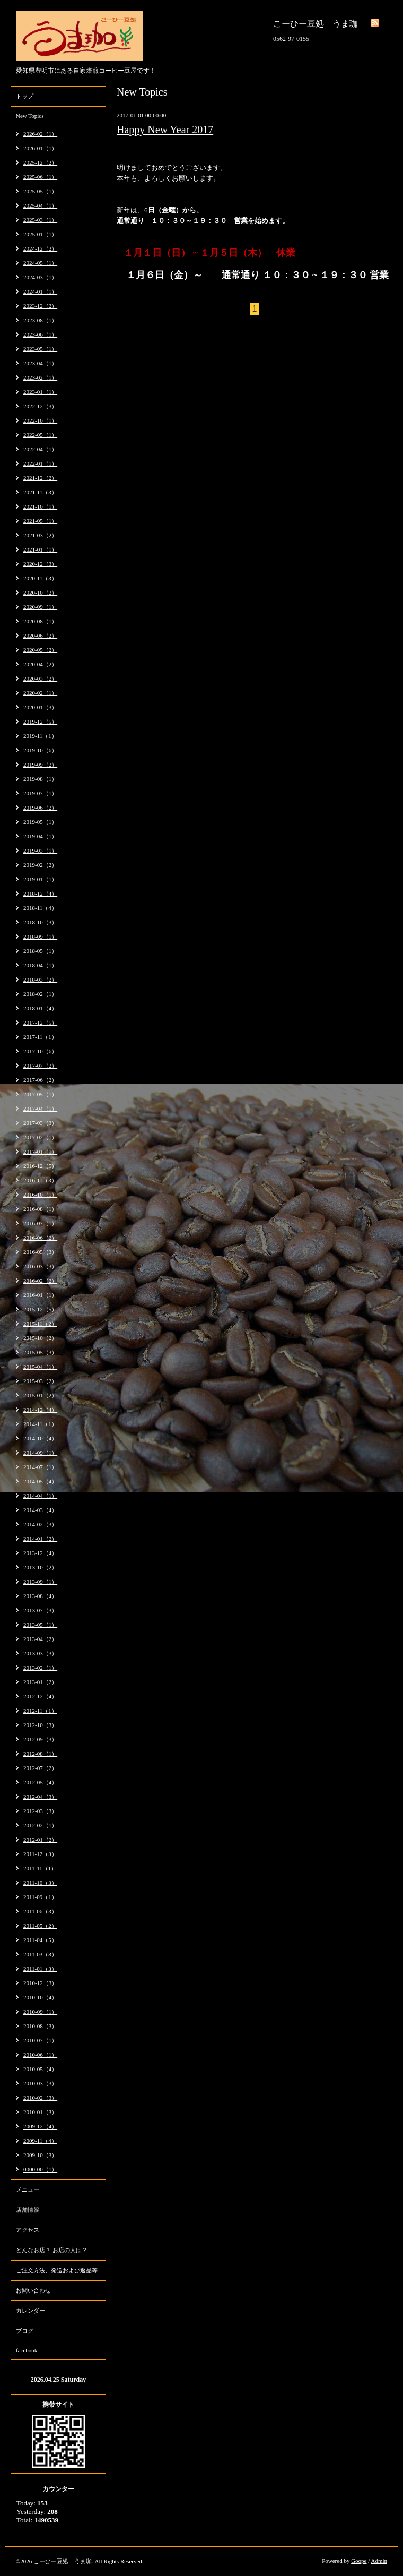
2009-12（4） (40, 2126)
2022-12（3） (40, 406)
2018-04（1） (40, 965)
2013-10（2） (40, 1567)
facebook (26, 2350)
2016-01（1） (40, 1295)
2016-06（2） (40, 1237)
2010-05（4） (40, 2069)
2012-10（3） (40, 1725)
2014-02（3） (40, 1524)
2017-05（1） (40, 1094)
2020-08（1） (40, 621)
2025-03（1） (40, 220)
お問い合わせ (33, 2290)
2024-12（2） (40, 248)
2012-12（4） (40, 1696)
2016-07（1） (40, 1223)
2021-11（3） (40, 492)
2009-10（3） (40, 2155)
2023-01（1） (40, 392)
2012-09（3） (40, 1739)
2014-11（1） (40, 1424)
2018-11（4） (40, 908)
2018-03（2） (40, 979)
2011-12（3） (40, 1854)
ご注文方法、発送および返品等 (57, 2270)
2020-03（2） (40, 678)
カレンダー (30, 2310)
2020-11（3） (40, 578)
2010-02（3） (40, 2097)
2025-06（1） (40, 177)
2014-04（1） (40, 1495)
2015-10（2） (40, 1338)
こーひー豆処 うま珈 (62, 2561)
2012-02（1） (40, 1825)
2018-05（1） (40, 951)
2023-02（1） (40, 377)
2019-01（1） (40, 879)
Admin (379, 2560)
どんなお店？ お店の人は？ (51, 2250)
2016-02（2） (40, 1280)
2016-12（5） (40, 1166)
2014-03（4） (40, 1510)
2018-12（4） (40, 893)
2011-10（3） (40, 1882)
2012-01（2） (40, 1839)
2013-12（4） (40, 1553)
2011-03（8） (40, 1954)
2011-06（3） (40, 1911)
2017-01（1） (40, 1151)
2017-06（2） (40, 1080)
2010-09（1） (40, 2011)
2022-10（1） (40, 420)
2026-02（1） (40, 134)
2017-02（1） (40, 1137)
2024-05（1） (40, 263)
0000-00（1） (40, 2169)
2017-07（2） (40, 1065)
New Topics (30, 116)
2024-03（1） (40, 277)
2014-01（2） (40, 1538)
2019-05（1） (40, 822)
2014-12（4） (40, 1409)
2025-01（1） (40, 234)
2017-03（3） (40, 1123)
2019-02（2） (40, 865)
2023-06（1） (40, 334)
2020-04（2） (40, 664)
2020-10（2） (40, 592)
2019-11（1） (40, 736)
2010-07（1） (40, 2040)
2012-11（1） (40, 1710)
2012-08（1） (40, 1753)
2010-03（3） (40, 2083)
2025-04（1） (40, 205)
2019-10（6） (40, 750)
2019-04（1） (40, 836)
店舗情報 (27, 2209)
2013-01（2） (40, 1682)
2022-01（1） (40, 463)
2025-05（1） (40, 191)
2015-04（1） (40, 1366)
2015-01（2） (40, 1395)
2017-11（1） (40, 1037)
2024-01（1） (40, 291)
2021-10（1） (40, 506)
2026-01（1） (40, 148)
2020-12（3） (40, 564)
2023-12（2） (40, 306)
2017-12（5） (40, 1022)
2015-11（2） (40, 1323)
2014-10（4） (40, 1438)
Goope (358, 2560)
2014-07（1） (40, 1467)
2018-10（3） (40, 922)
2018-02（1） (40, 994)
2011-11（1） (40, 1868)
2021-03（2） (40, 535)
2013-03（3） (40, 1653)
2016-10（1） (40, 1194)
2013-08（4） (40, 1596)
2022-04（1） (40, 449)
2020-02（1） (40, 693)
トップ (24, 96)
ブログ (24, 2331)
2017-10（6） (40, 1051)
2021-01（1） (40, 549)
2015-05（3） (40, 1352)
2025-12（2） (40, 162)
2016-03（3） (40, 1266)
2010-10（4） (40, 1997)
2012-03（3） (40, 1811)
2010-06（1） (40, 2054)
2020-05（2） (40, 650)
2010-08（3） (40, 2026)
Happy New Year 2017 (165, 129)
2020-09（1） (40, 607)
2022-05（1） (40, 435)
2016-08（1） (40, 1209)
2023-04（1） (40, 363)
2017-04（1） (40, 1108)
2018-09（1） (40, 936)
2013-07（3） (40, 1610)
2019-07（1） (40, 793)
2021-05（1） (40, 521)
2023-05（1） (40, 349)
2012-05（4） (40, 1782)
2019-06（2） (40, 807)
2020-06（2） (40, 635)
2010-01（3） (40, 2112)
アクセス (27, 2230)
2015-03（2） (40, 1381)
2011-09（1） (40, 1897)
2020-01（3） (40, 707)
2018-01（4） (40, 1008)
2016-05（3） (40, 1252)
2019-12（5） (40, 721)
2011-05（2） (40, 1925)
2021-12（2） (40, 478)
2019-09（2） (40, 764)
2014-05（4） (40, 1481)
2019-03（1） (40, 850)
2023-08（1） (40, 320)
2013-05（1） (40, 1624)
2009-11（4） (40, 2140)
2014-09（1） (40, 1452)
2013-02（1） (40, 1667)
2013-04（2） (40, 1639)
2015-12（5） (40, 1309)
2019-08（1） (40, 779)
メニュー (27, 2189)
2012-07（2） (40, 1768)
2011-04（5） (40, 1940)
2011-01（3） (40, 1968)
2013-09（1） (40, 1581)
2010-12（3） (40, 1983)
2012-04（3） (40, 1796)
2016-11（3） (40, 1180)
